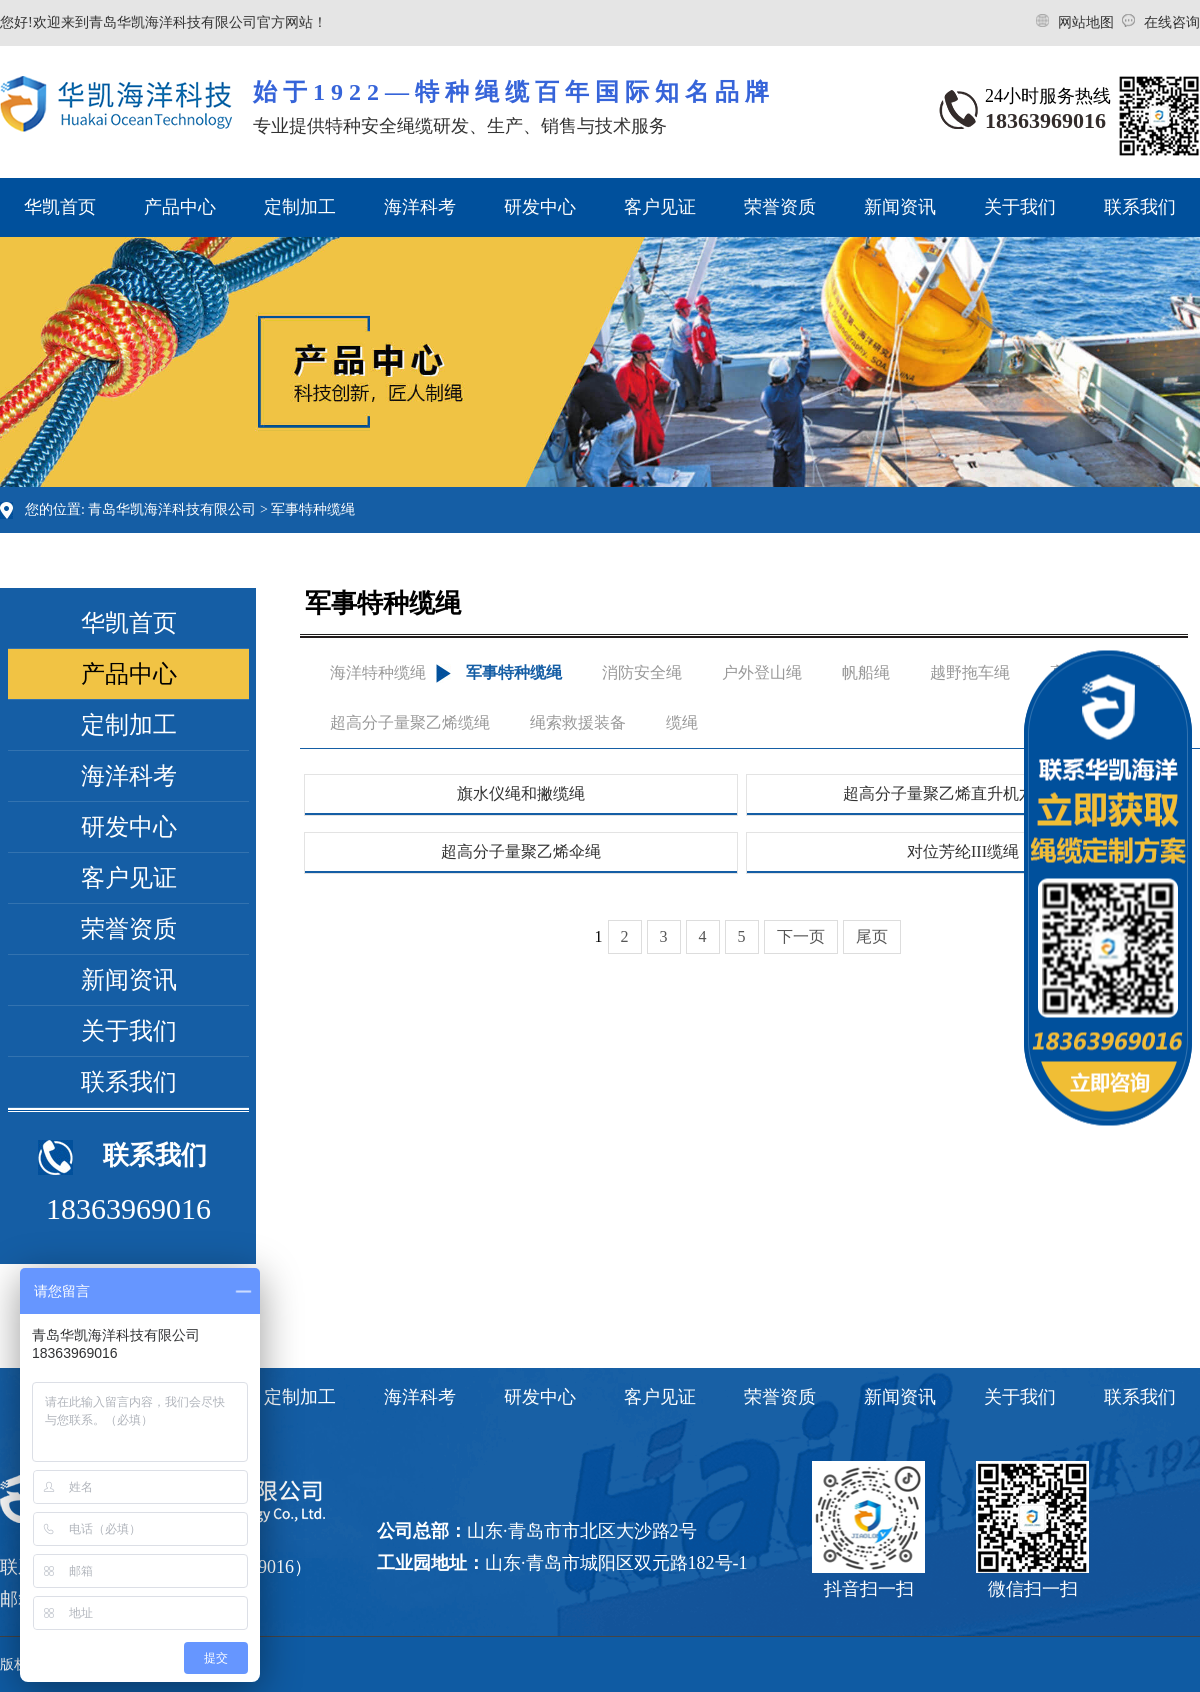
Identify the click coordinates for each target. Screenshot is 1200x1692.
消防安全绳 (642, 672)
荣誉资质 (780, 207)
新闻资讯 (900, 207)
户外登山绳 (762, 672)
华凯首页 (60, 207)
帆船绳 (866, 672)
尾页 (872, 936)
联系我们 (1140, 207)
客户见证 (660, 207)
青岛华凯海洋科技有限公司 (172, 509)
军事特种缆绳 (313, 509)
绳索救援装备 (578, 722)
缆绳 (682, 722)
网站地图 (1088, 22)
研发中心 (540, 207)
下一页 (801, 936)
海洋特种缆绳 (378, 672)
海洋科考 (420, 207)
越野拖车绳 (970, 672)
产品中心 (180, 207)
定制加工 (300, 207)
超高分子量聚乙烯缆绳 (410, 722)
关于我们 (1020, 207)
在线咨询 (1172, 22)
